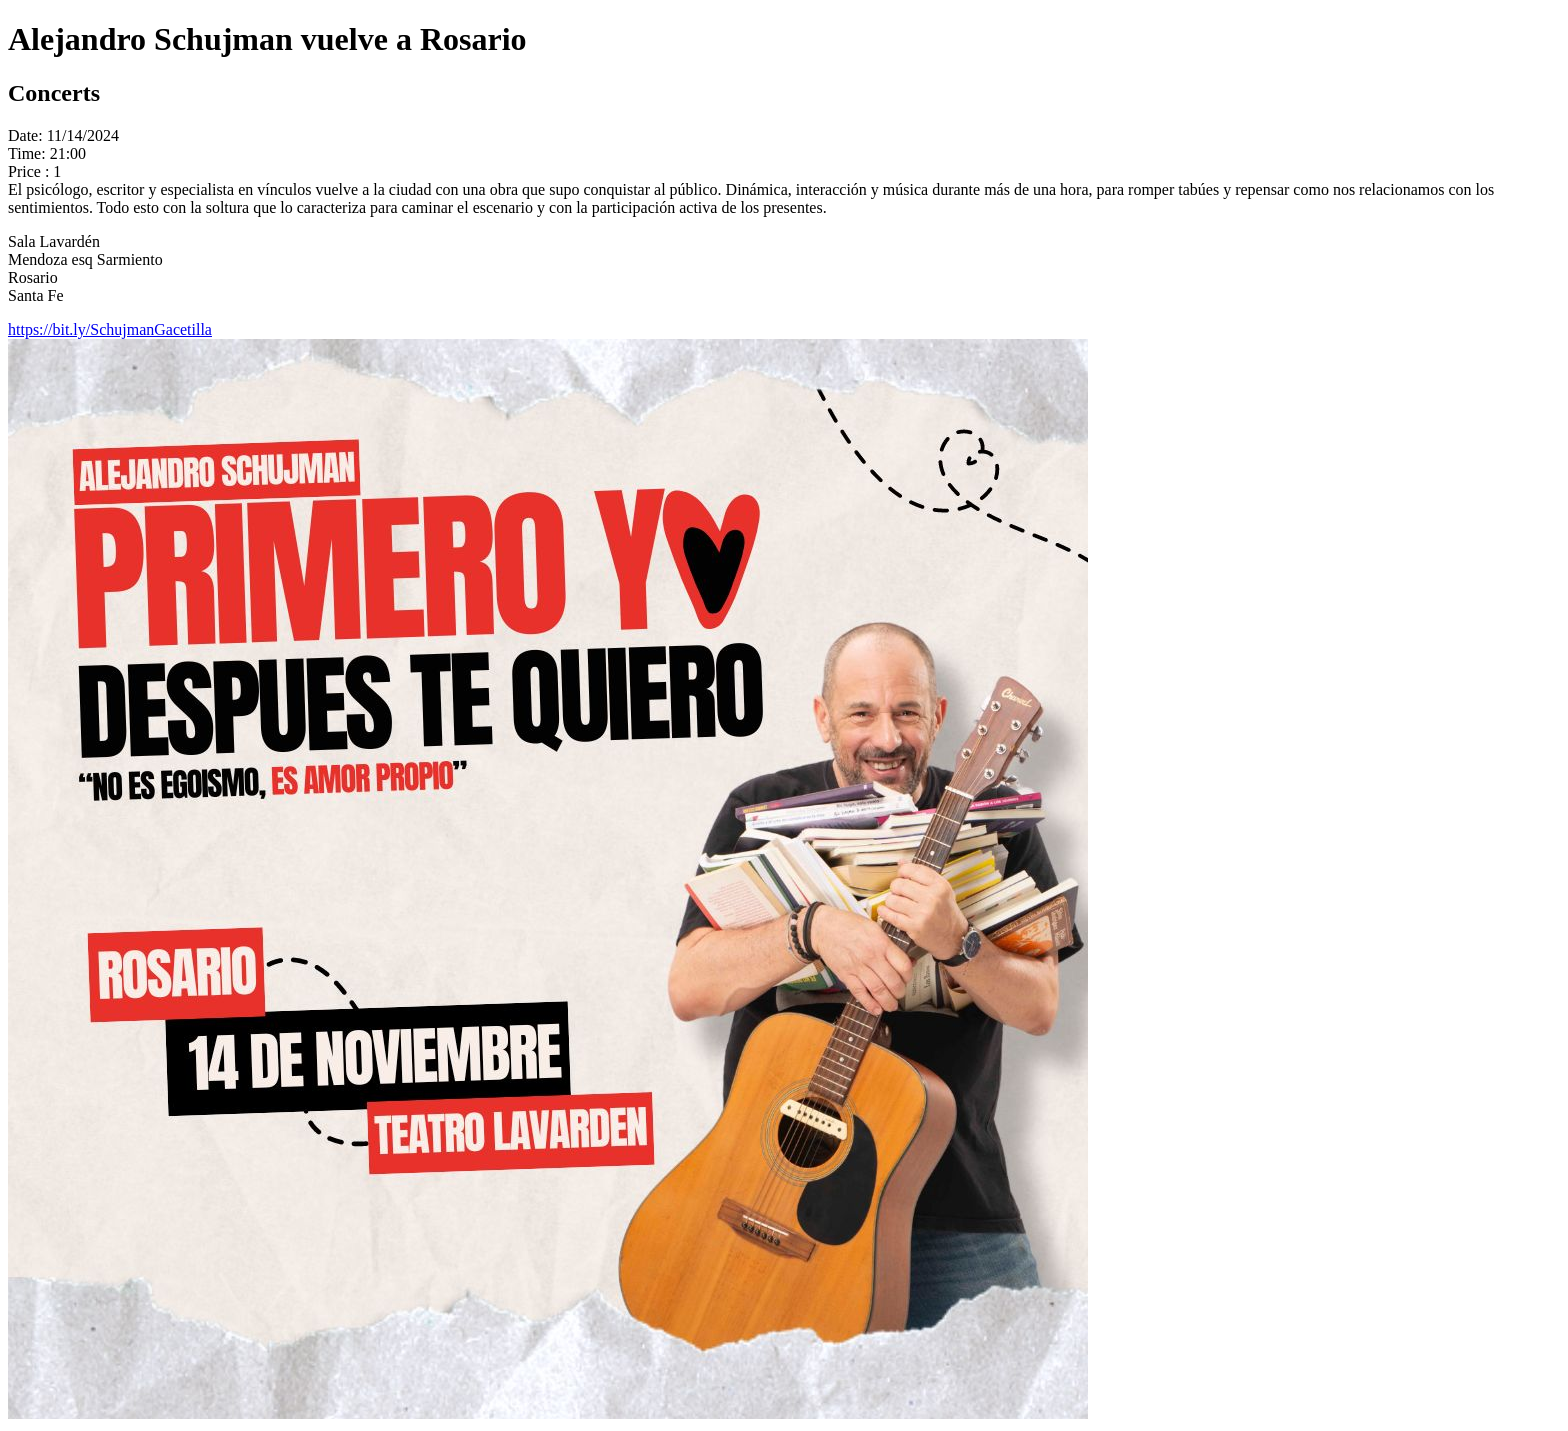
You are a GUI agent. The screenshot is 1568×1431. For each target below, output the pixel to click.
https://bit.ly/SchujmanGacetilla (110, 329)
